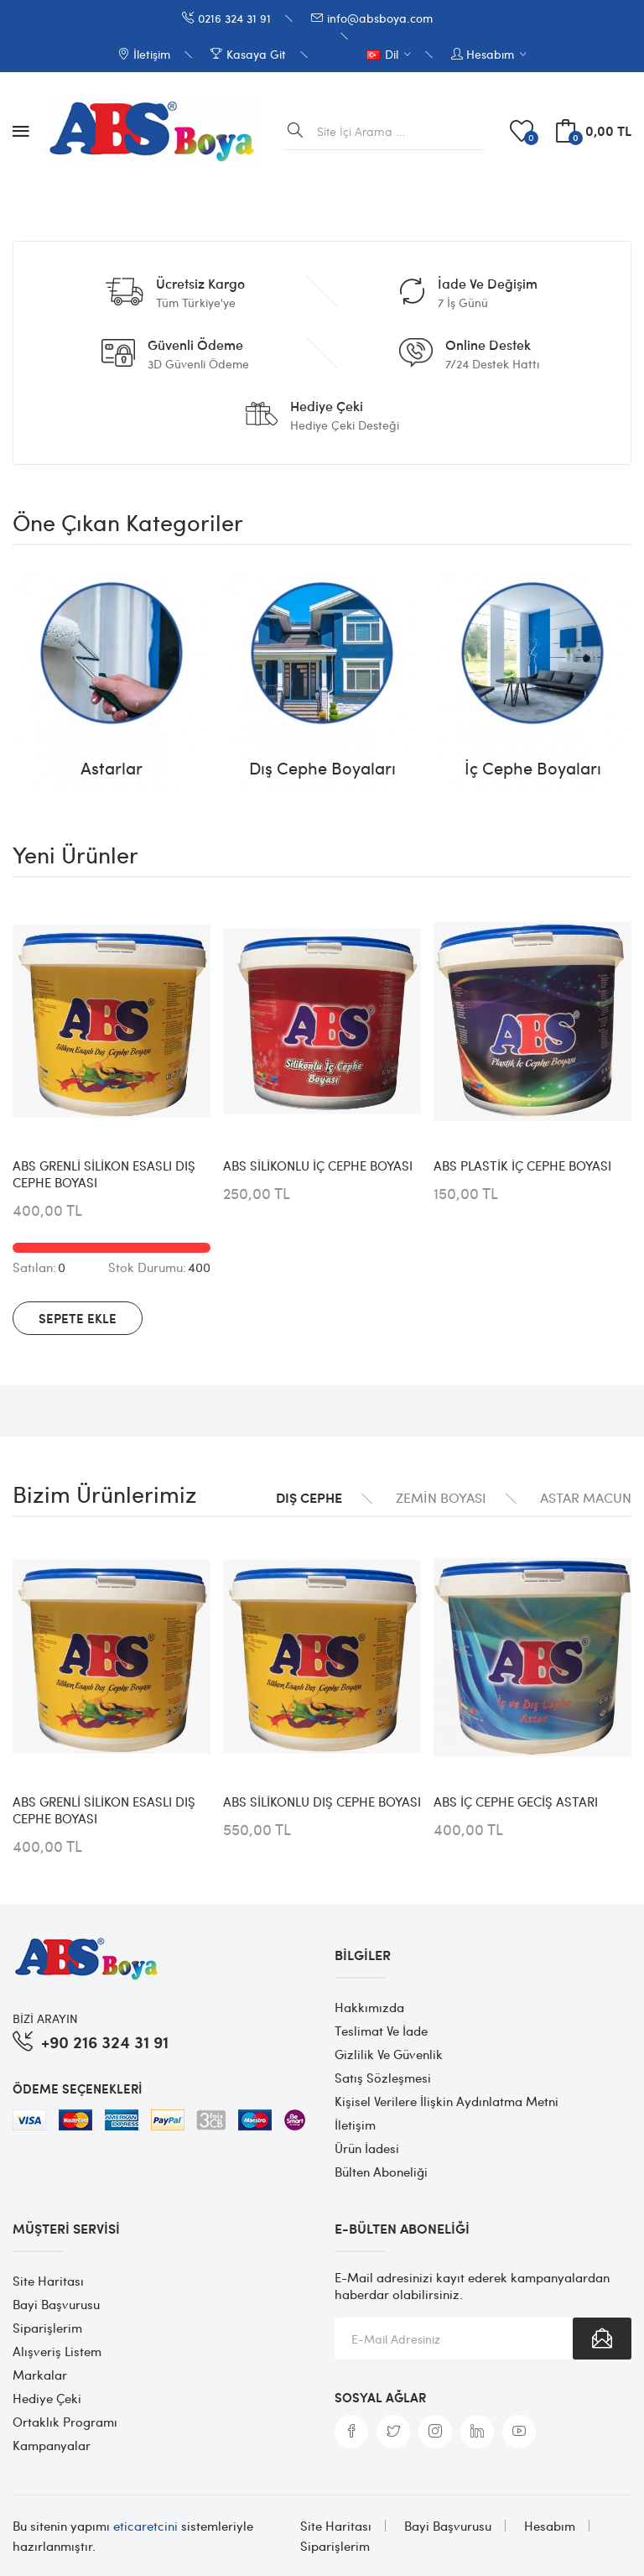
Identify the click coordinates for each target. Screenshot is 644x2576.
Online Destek (488, 345)
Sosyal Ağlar (380, 2397)
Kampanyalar (52, 2445)
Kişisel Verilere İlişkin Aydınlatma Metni (446, 2101)
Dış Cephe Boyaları (322, 768)
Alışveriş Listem (57, 2351)
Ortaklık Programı (65, 2421)
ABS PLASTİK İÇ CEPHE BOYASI (522, 1165)
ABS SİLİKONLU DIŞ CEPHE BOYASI (322, 1801)
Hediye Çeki (326, 406)
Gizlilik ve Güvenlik (389, 2054)
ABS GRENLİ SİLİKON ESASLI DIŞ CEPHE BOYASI (104, 1174)
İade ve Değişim (488, 283)
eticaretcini (145, 2525)
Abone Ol (602, 2339)
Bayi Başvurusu (56, 2304)
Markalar (40, 2374)
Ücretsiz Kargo (200, 283)
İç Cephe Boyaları (533, 768)
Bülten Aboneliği (381, 2171)
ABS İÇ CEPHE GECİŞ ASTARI (516, 1801)
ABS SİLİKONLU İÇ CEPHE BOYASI (318, 1165)
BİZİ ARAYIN (45, 2018)
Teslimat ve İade (381, 2030)
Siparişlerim (47, 2327)
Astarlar (111, 768)
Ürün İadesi (367, 2148)
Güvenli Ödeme (195, 345)
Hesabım (549, 2525)
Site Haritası (48, 2280)
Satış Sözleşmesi (383, 2077)
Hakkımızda (369, 2007)
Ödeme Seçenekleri (77, 2088)
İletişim (355, 2124)
